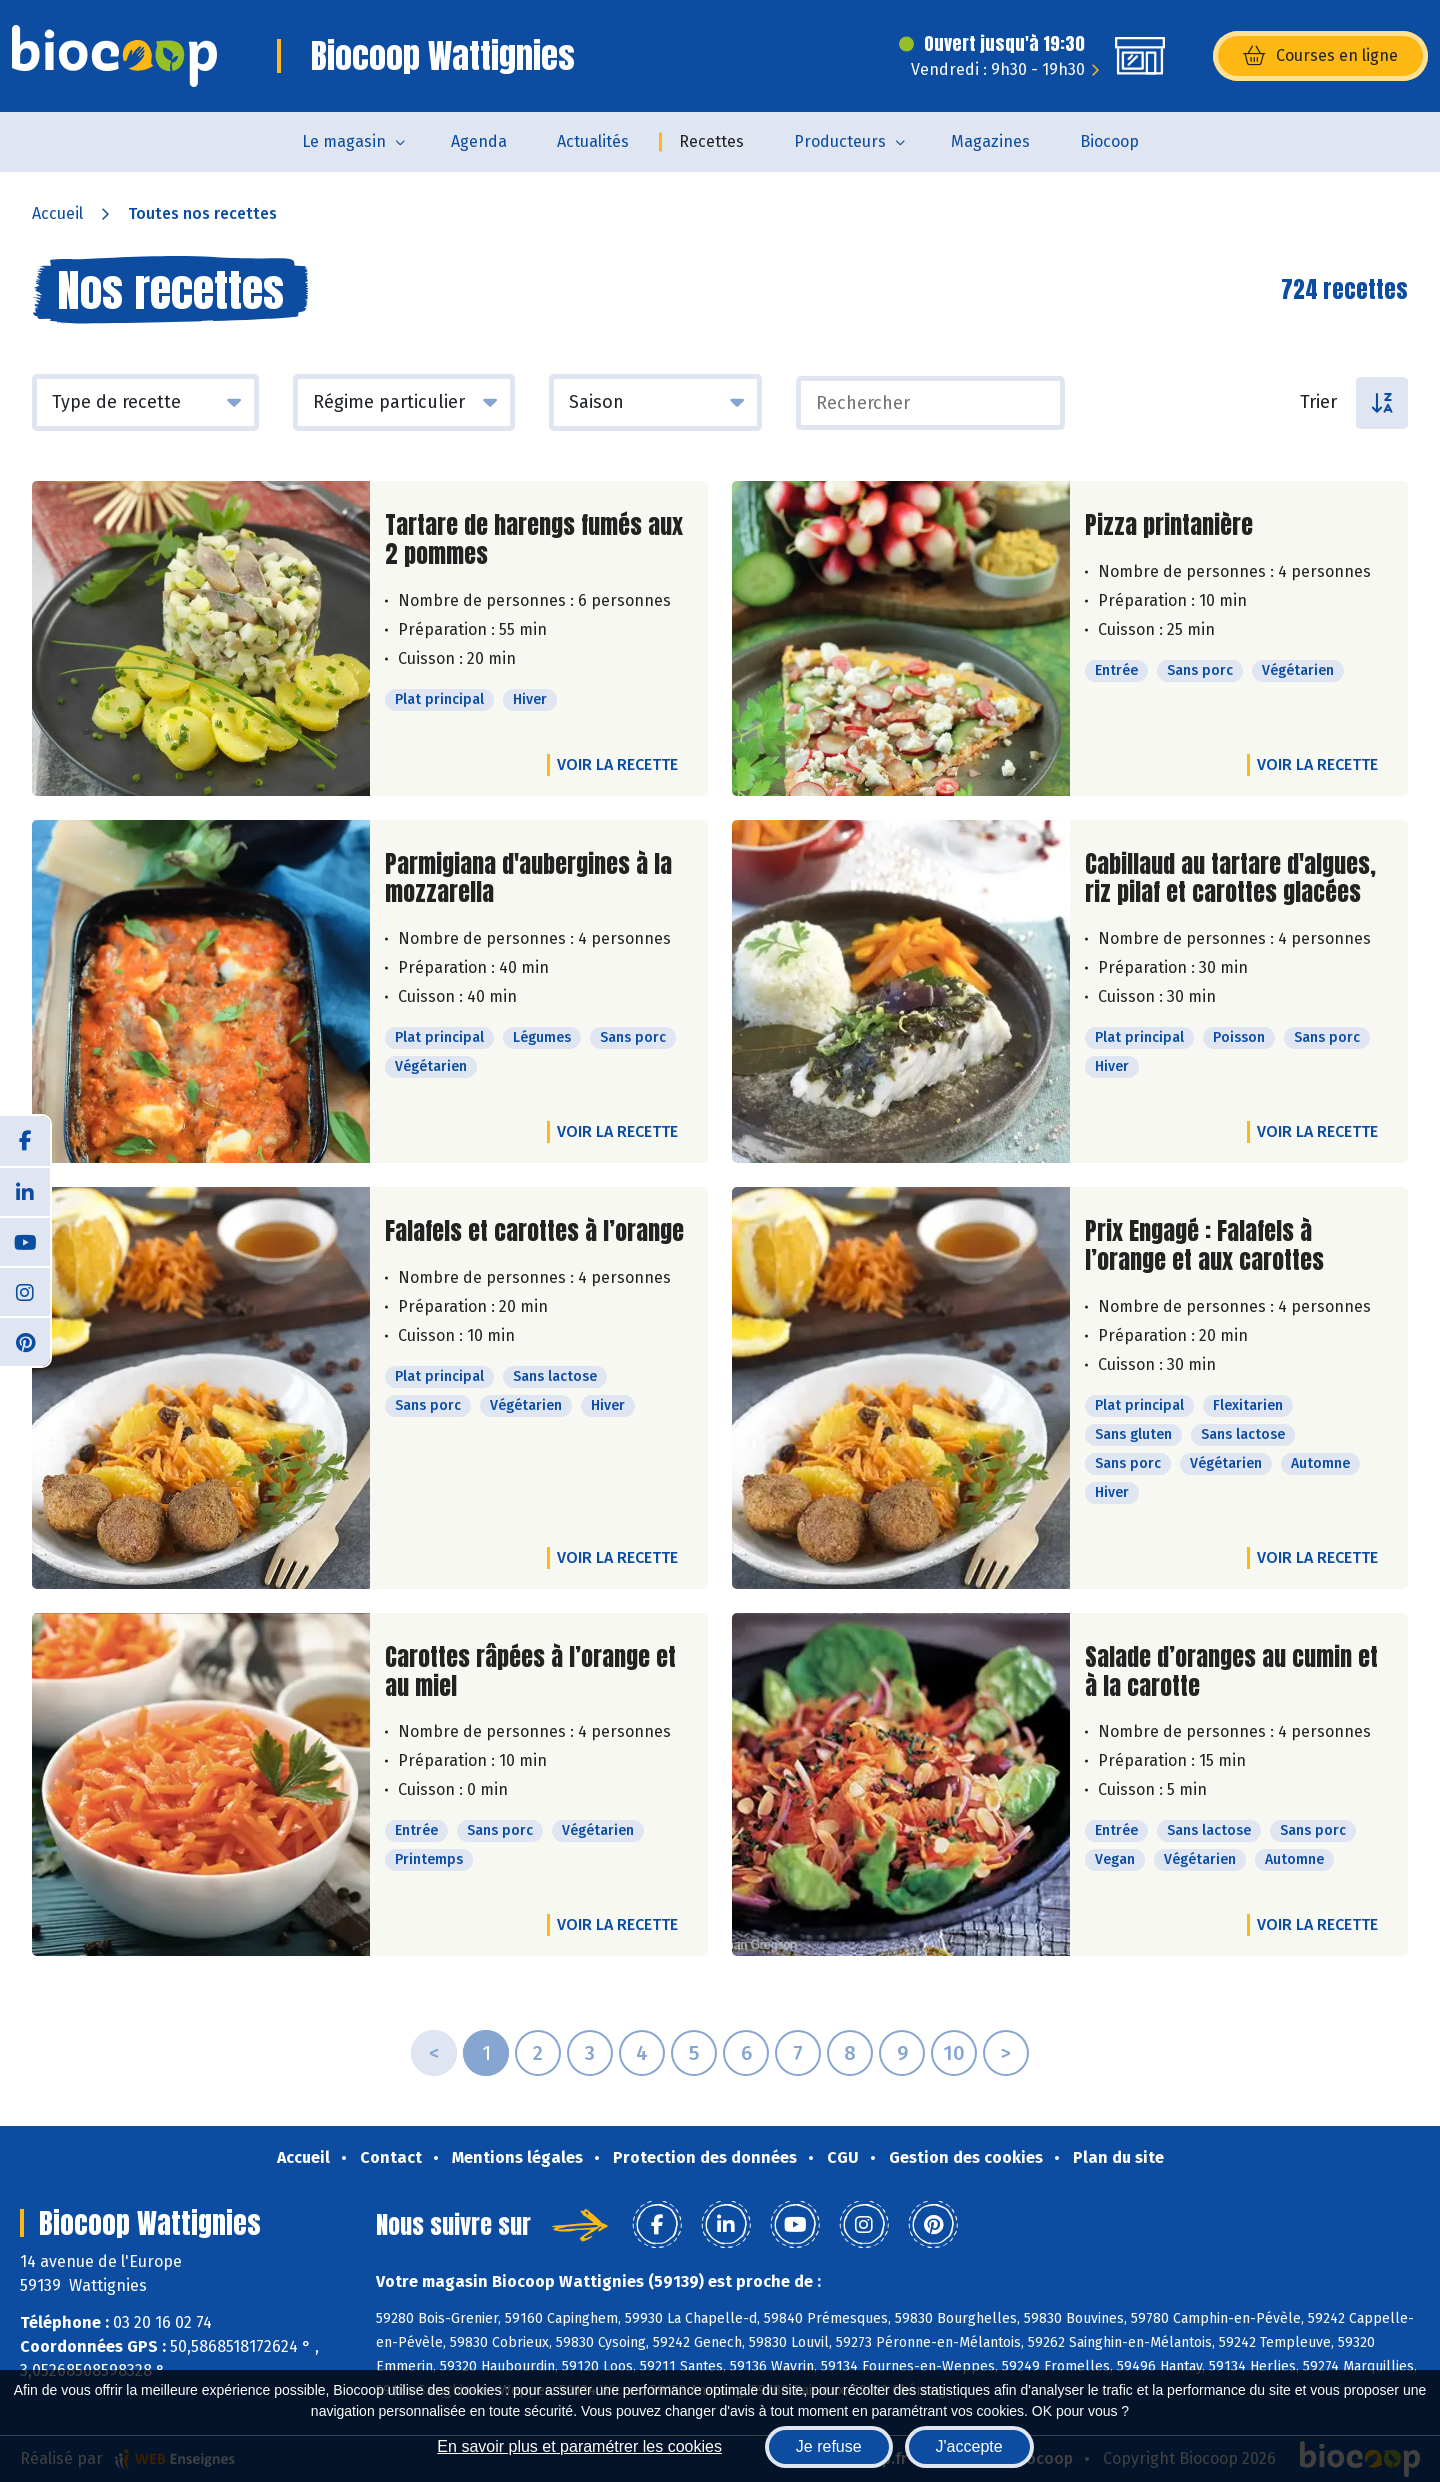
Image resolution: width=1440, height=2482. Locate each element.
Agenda (479, 141)
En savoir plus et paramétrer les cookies (579, 2446)
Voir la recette (617, 764)
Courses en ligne (1320, 56)
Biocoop (1109, 141)
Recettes (711, 141)
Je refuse (829, 2446)
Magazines (990, 141)
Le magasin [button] (344, 141)
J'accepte (969, 2446)
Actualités (593, 141)
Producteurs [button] (840, 141)
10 (954, 2053)
